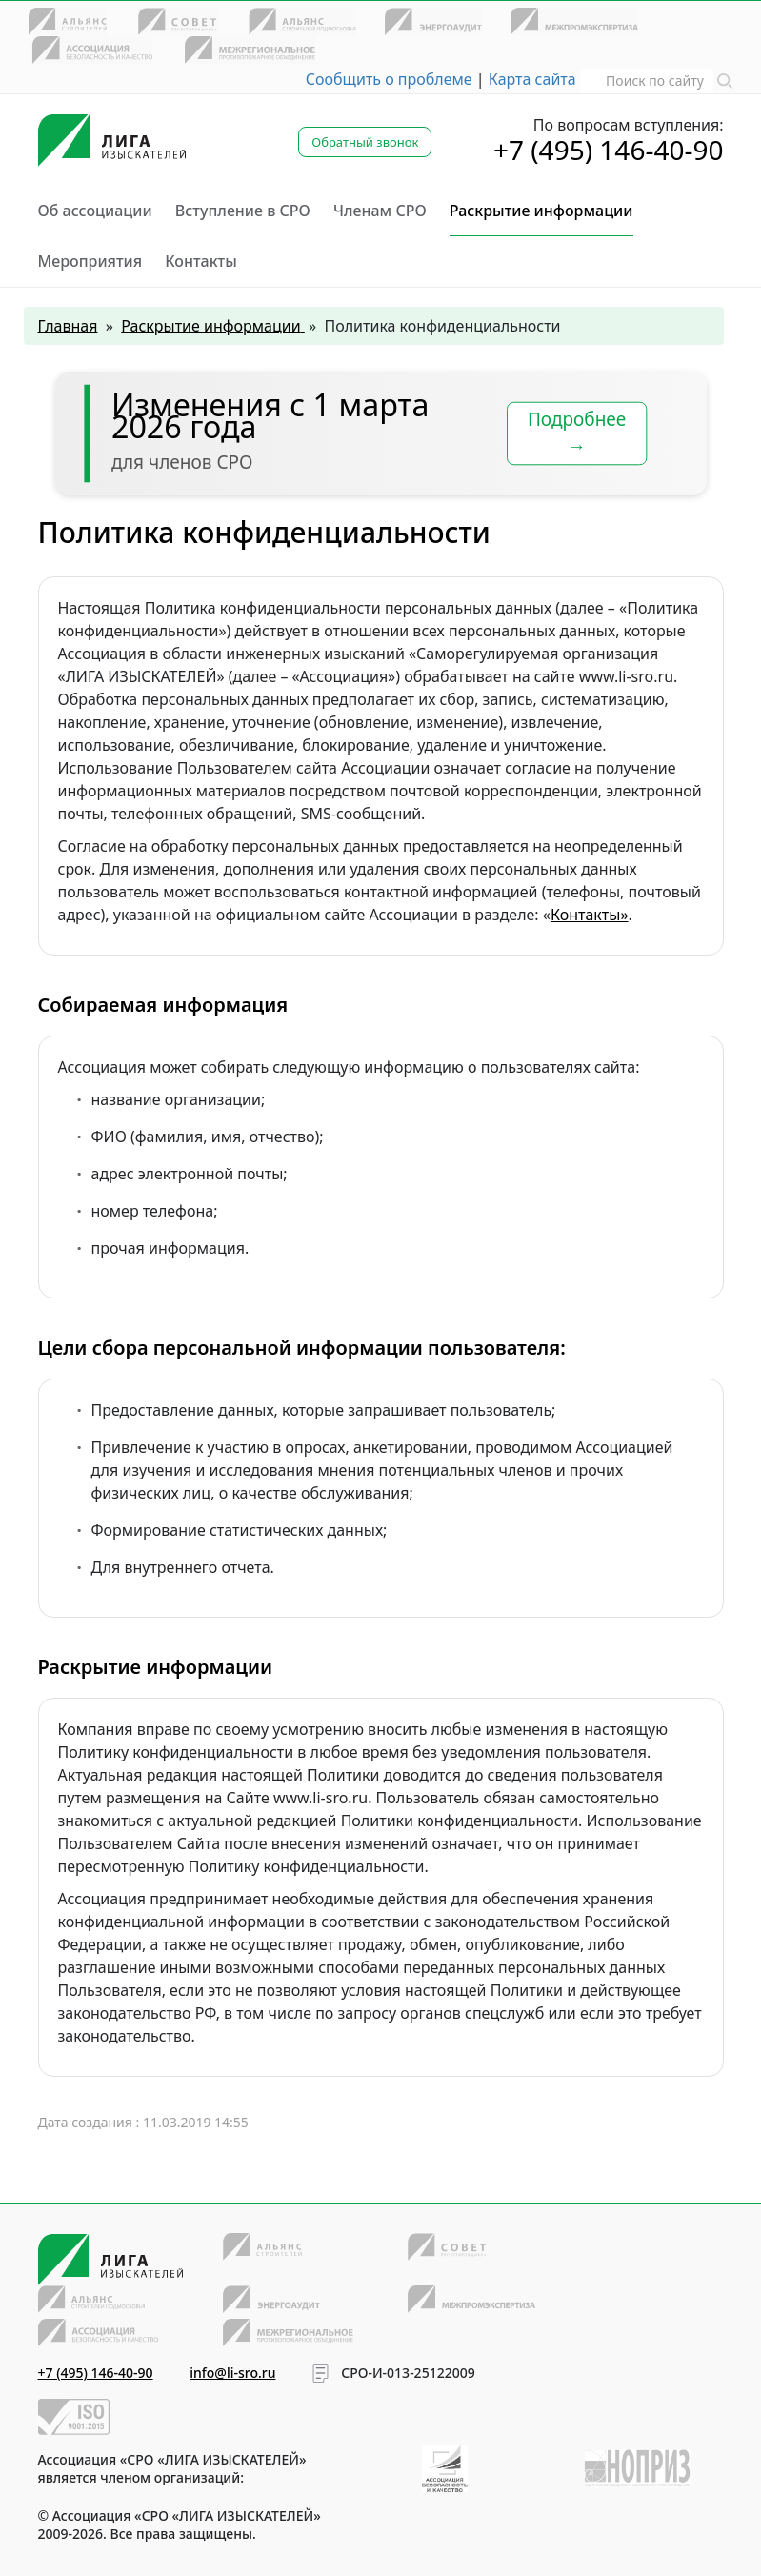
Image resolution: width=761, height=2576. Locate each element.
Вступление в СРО (242, 210)
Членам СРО (380, 210)
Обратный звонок (364, 142)
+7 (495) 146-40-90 (608, 149)
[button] (724, 79)
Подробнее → (576, 433)
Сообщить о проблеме (389, 79)
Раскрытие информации (541, 210)
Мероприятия (90, 261)
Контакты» (590, 914)
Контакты (201, 261)
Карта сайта (532, 79)
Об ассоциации (95, 210)
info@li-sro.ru (232, 2373)
